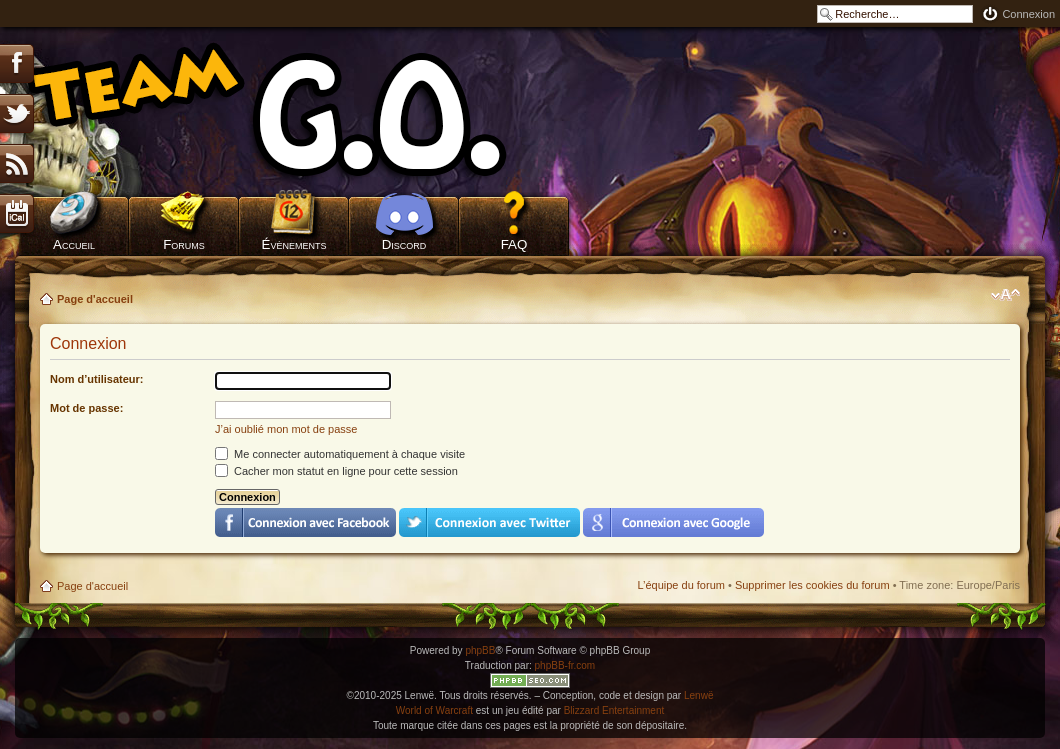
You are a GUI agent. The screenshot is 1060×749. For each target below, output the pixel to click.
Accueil (74, 244)
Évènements (294, 244)
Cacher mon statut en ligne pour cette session (336, 471)
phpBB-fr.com (565, 665)
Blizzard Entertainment (614, 710)
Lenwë (698, 695)
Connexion (1028, 14)
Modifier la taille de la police (1005, 295)
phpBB (480, 650)
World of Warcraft (434, 710)
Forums (184, 244)
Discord (404, 244)
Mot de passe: (86, 408)
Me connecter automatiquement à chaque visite (340, 454)
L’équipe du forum (680, 585)
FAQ (514, 244)
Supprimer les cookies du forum (812, 585)
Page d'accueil (95, 299)
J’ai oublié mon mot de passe (286, 429)
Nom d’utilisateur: (97, 379)
